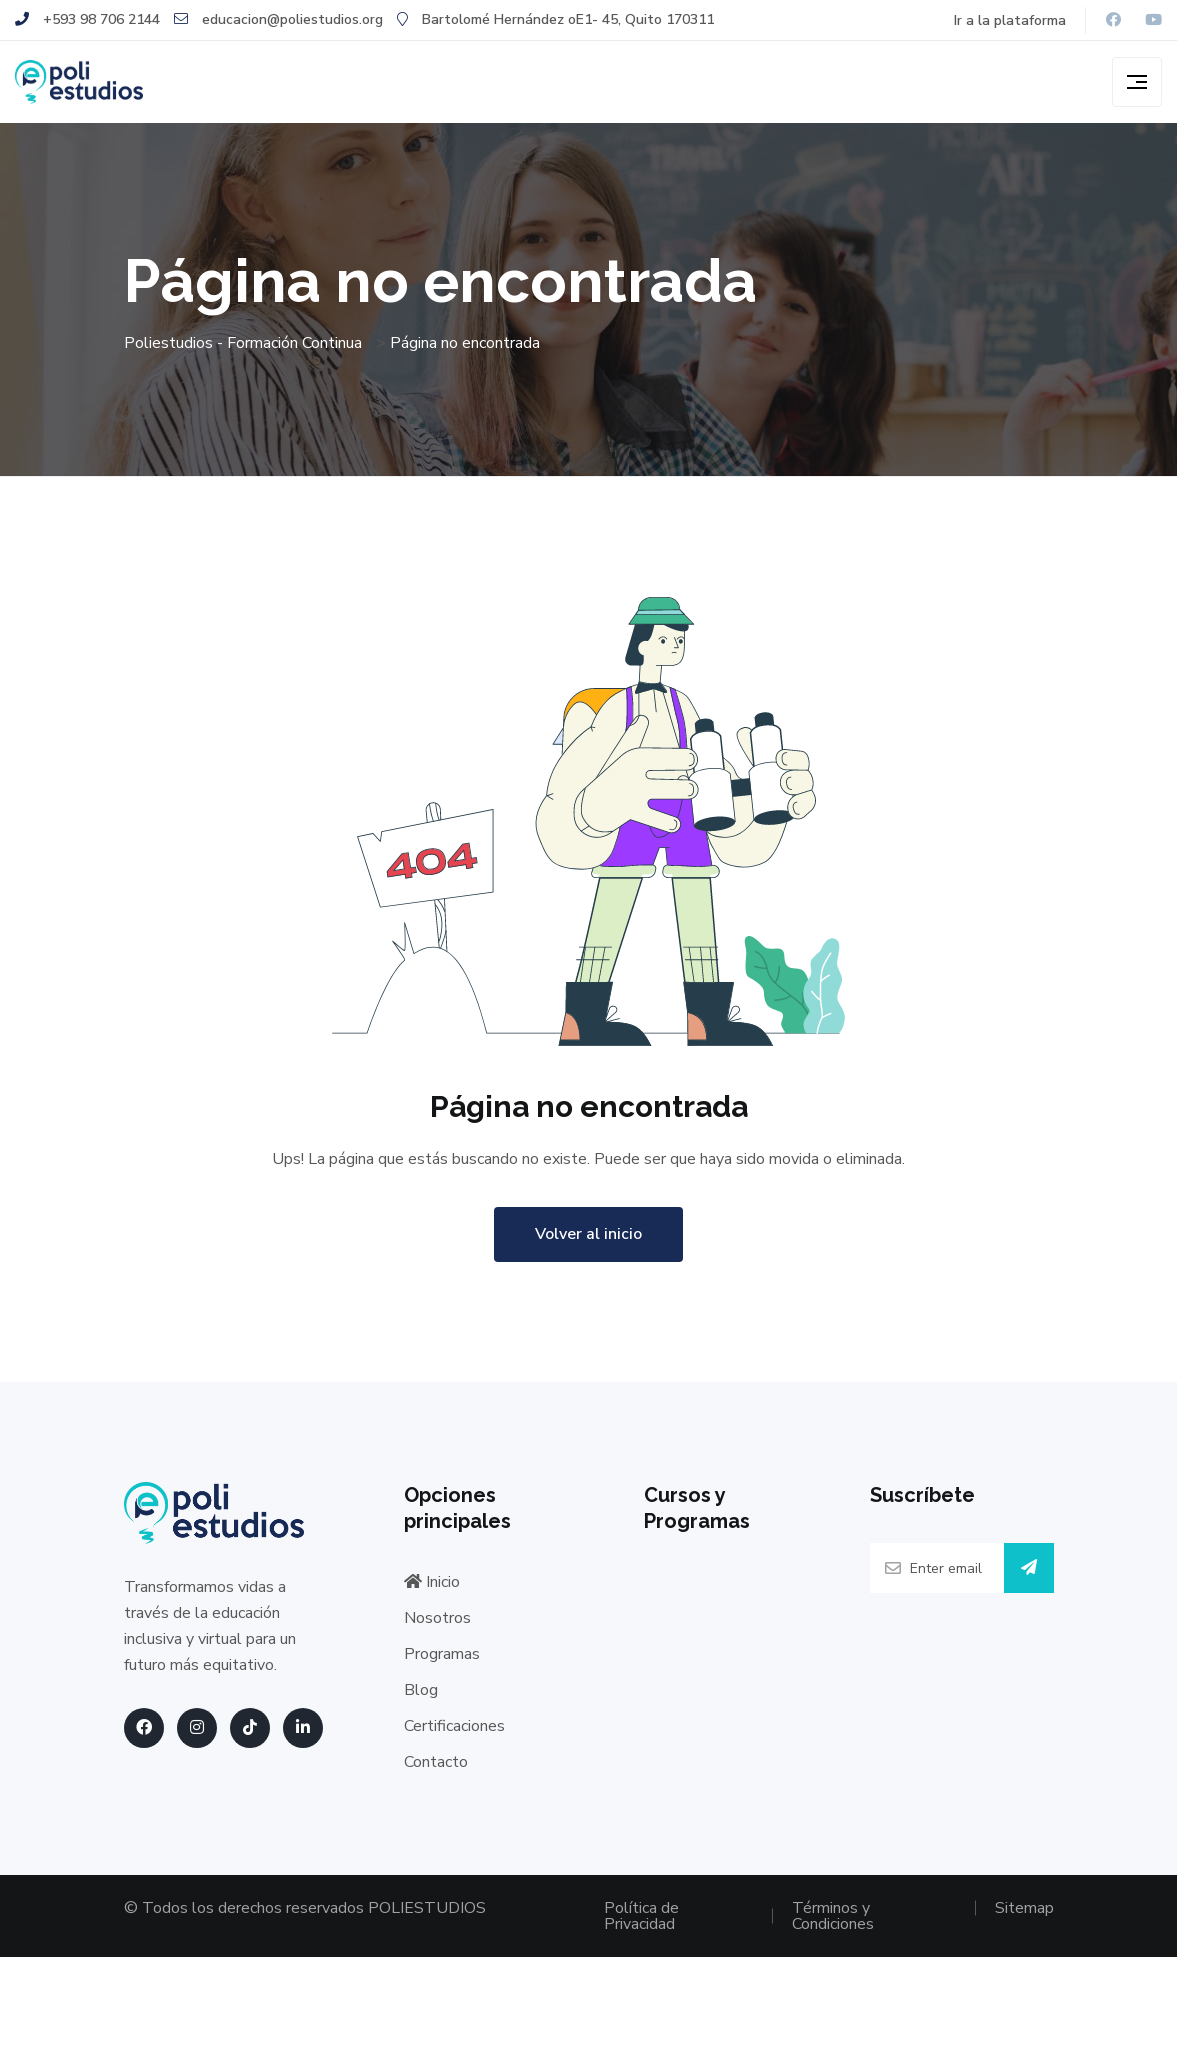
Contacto (436, 1762)
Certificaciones (454, 1726)
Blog (421, 1690)
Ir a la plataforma (1010, 20)
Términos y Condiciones (833, 1916)
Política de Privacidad (641, 1916)
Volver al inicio (588, 1234)
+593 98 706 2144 (87, 19)
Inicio (432, 1582)
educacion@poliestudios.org (278, 19)
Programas (442, 1654)
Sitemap (1024, 1908)
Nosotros (437, 1618)
